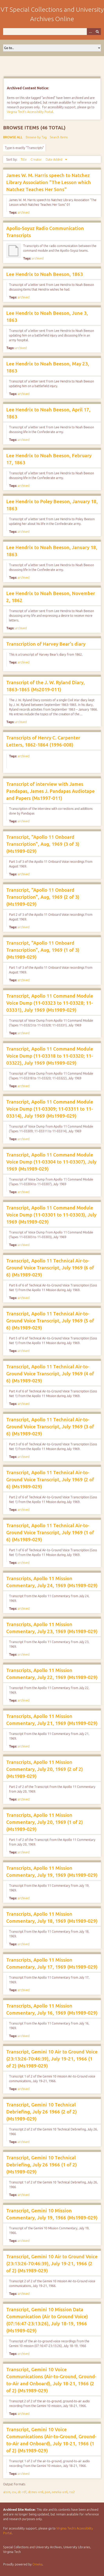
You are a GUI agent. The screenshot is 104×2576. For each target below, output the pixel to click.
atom (6, 2492)
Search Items (59, 137)
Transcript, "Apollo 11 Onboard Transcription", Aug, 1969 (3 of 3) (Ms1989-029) (42, 844)
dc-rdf (22, 2492)
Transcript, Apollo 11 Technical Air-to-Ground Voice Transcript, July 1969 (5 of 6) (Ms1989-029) (50, 1320)
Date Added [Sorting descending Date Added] (54, 159)
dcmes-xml (35, 2492)
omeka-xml (59, 2492)
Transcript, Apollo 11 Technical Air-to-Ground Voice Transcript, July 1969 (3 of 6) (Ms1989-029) (50, 1426)
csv (14, 2492)
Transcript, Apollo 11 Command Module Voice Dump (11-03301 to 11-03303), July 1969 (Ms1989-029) (51, 1214)
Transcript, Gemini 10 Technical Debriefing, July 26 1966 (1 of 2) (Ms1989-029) (41, 2164)
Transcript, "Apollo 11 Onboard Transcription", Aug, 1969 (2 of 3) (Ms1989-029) (42, 897)
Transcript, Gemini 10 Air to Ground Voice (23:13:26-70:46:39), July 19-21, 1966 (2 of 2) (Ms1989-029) (52, 2263)
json (47, 2492)
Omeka (37, 2564)
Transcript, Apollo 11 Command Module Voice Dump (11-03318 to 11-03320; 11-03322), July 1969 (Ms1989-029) (49, 1056)
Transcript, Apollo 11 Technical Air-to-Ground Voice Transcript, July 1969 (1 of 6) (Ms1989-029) (50, 1532)
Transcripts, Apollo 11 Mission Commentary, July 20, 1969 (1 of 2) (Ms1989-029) (44, 1822)
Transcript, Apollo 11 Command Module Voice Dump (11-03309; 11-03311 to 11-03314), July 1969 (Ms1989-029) (49, 1109)
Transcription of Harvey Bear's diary (45, 644)
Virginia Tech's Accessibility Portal (30, 112)
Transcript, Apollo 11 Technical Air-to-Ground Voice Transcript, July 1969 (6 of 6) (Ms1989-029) (50, 1267)
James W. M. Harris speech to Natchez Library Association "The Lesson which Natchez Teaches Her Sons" (48, 182)
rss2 (72, 2492)
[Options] (90, 31)
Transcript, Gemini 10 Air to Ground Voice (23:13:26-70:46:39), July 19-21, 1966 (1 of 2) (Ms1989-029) (52, 2058)
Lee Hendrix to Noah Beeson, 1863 (44, 274)
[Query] (52, 31)
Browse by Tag (36, 137)
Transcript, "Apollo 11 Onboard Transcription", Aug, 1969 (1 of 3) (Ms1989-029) (42, 950)
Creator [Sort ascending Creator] (36, 159)
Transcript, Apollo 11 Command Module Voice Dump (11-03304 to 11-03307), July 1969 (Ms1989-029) (51, 1162)
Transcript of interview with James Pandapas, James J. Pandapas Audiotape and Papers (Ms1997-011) (50, 791)
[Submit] (97, 31)
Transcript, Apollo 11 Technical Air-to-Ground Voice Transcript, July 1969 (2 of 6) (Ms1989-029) (50, 1479)
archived (24, 212)
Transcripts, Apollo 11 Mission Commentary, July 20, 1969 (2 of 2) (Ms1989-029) (44, 1769)
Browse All (12, 137)
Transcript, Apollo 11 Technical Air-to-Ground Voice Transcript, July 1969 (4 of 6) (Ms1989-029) (50, 1373)
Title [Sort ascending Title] (24, 159)
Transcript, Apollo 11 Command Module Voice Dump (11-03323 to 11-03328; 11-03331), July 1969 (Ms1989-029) (49, 1003)
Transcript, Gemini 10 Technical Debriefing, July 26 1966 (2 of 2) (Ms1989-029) (41, 2111)
